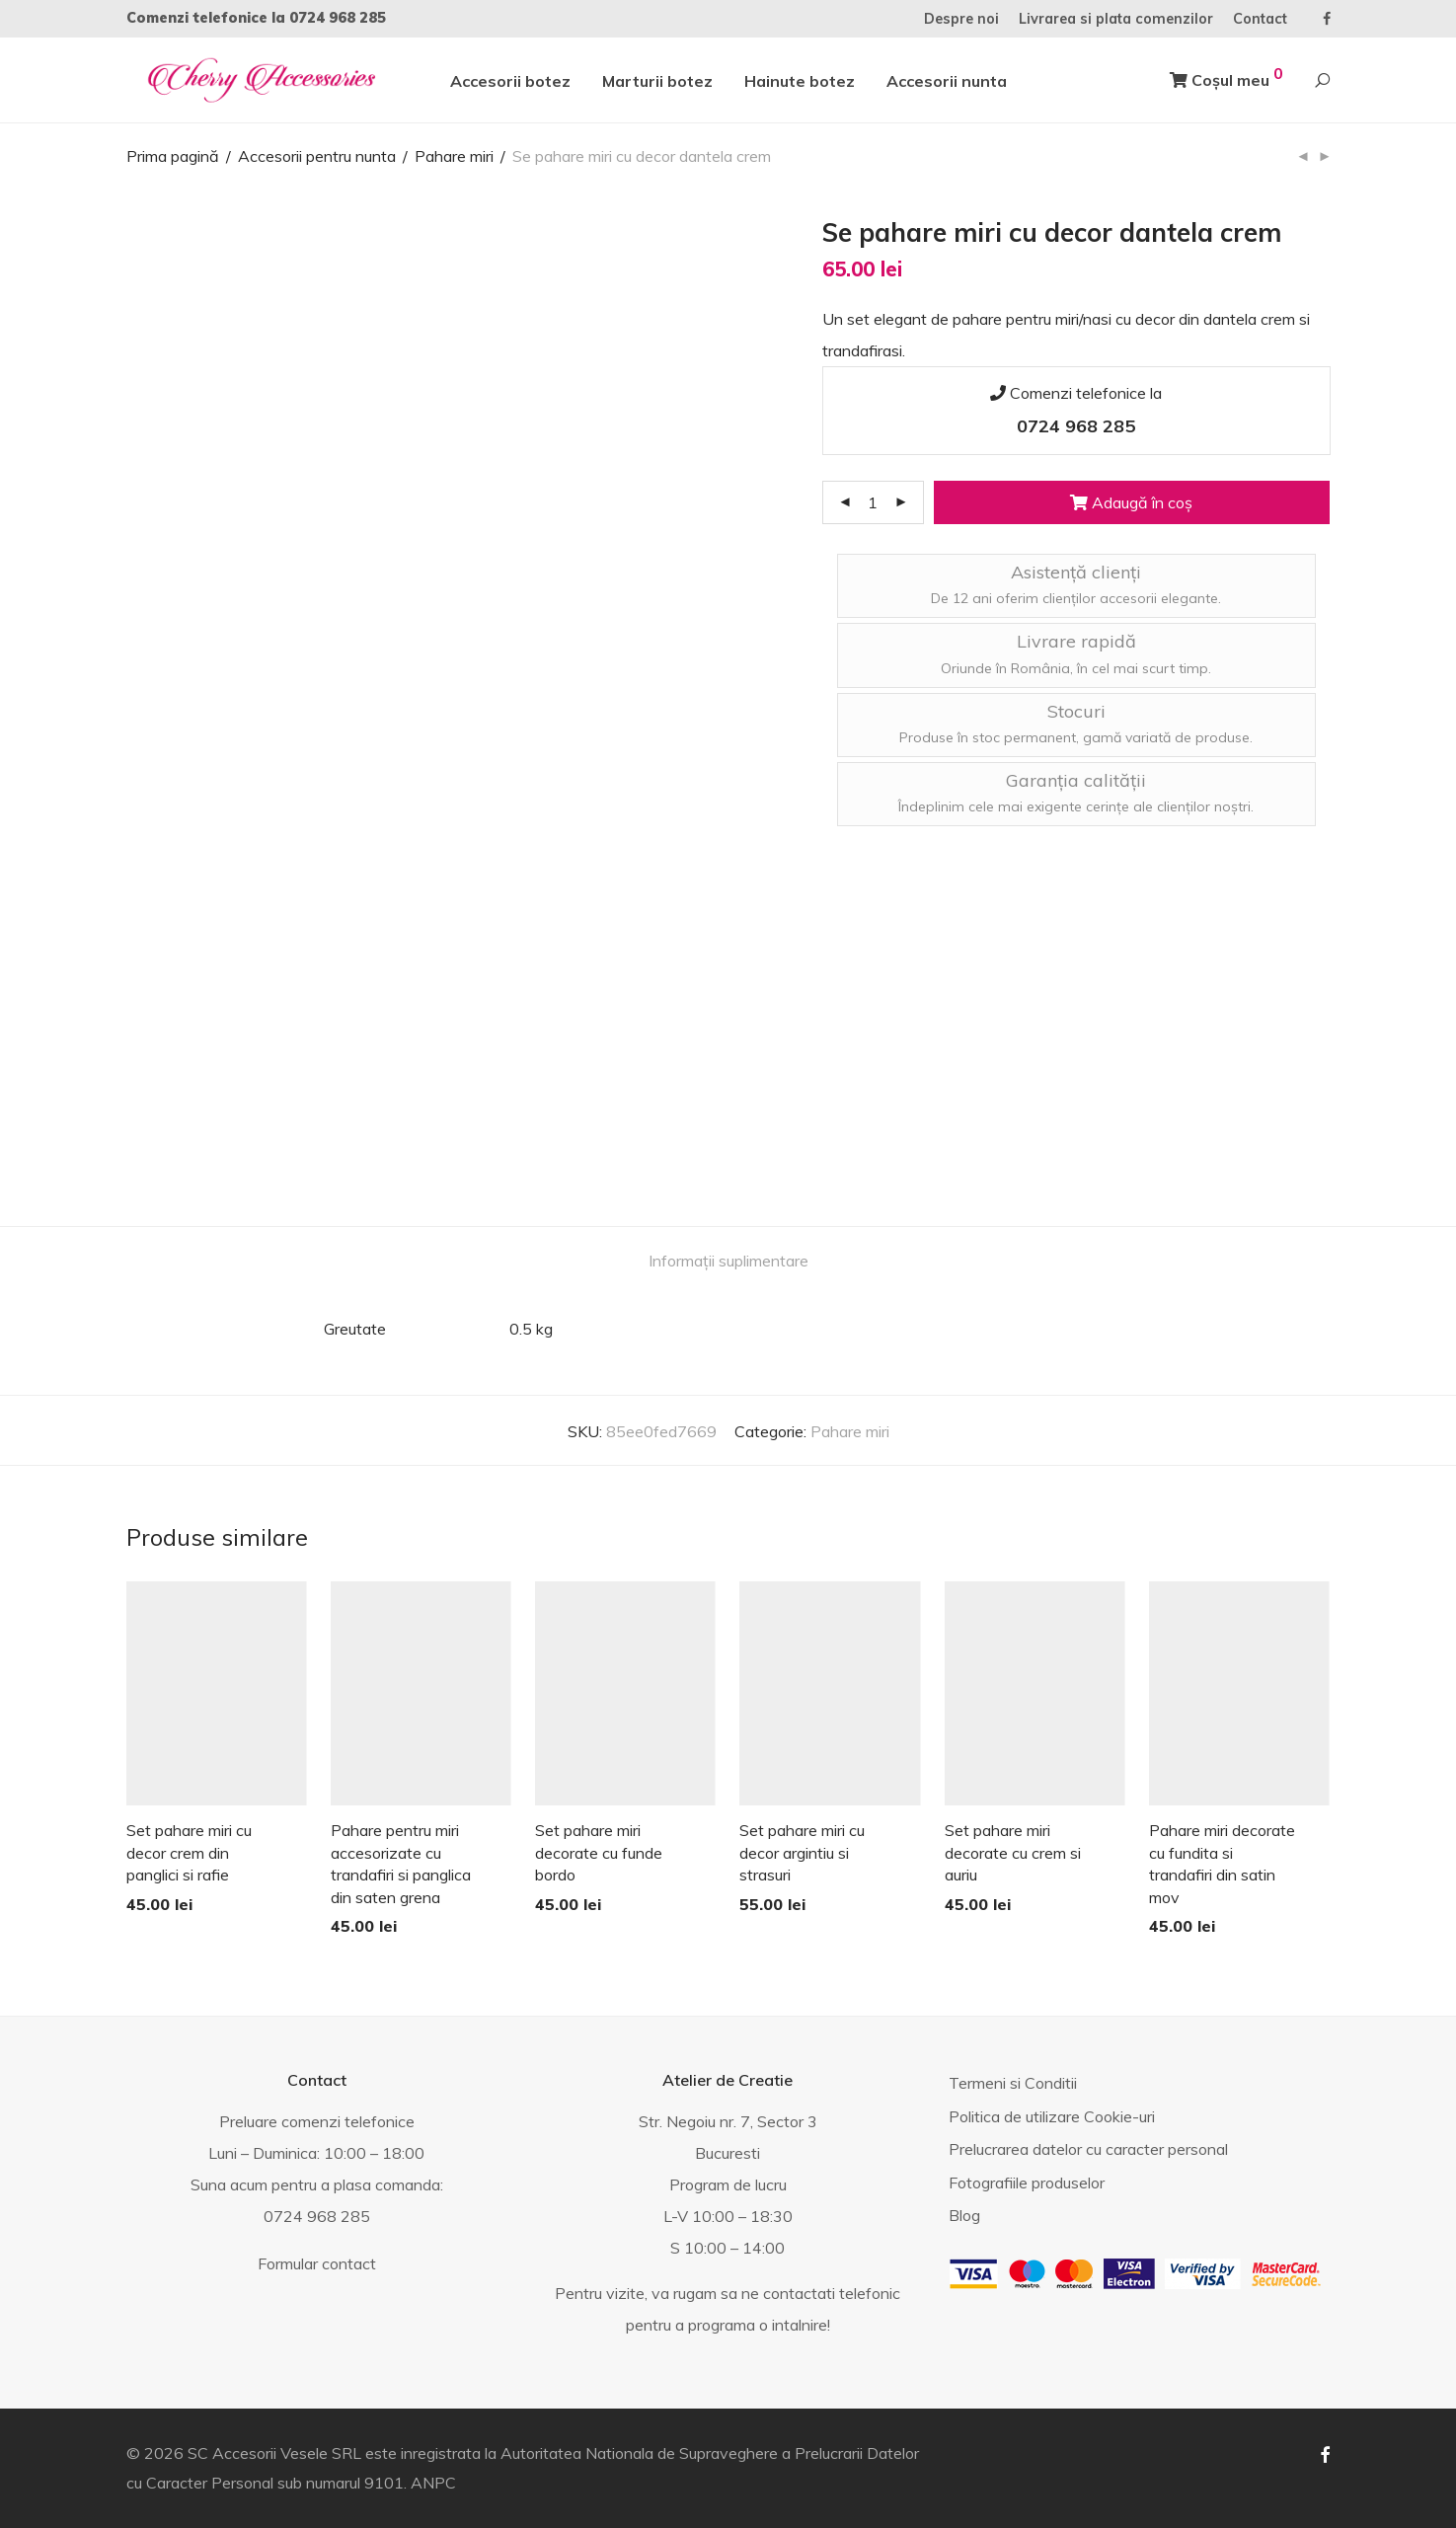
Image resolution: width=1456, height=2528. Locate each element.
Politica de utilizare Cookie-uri (1052, 2116)
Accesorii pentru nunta (317, 156)
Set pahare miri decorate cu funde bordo (598, 1852)
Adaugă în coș (1131, 502)
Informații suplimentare (728, 1260)
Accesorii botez (510, 81)
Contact (1260, 19)
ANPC (433, 2482)
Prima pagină (172, 156)
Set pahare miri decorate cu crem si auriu (1013, 1852)
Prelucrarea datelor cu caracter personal (1088, 2149)
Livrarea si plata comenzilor (1116, 19)
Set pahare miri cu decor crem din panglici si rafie (189, 1852)
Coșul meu (1226, 76)
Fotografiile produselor (1027, 2182)
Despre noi (961, 19)
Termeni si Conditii (1013, 2083)
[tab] (728, 1261)
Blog (964, 2215)
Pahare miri (454, 156)
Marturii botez (657, 81)
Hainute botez (799, 81)
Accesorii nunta (946, 81)
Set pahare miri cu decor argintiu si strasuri (802, 1852)
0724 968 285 (337, 18)
